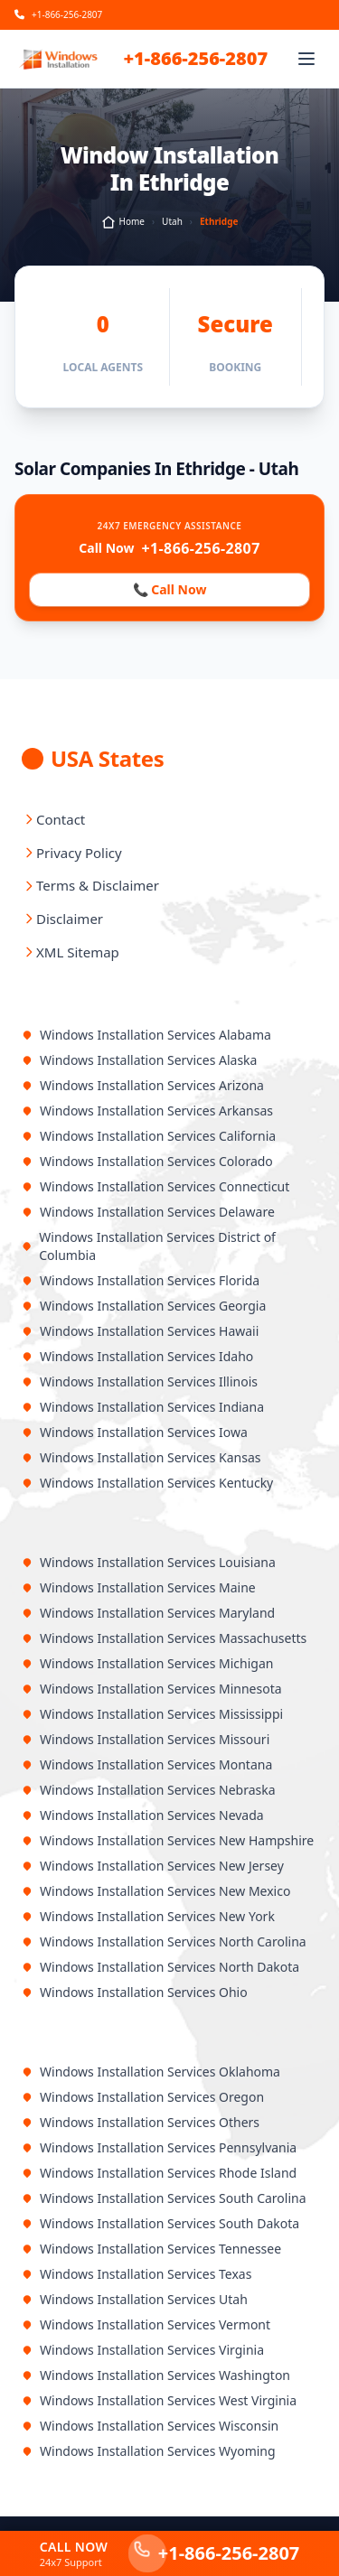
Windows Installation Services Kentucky (147, 1482)
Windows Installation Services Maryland (148, 1612)
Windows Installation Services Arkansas (147, 1110)
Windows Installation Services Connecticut (155, 1186)
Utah (172, 221)
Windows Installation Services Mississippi (152, 1713)
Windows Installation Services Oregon (143, 2096)
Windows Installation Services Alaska (139, 1060)
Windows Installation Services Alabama (146, 1034)
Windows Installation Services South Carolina (164, 2198)
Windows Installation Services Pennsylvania (159, 2147)
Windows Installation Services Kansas (141, 1457)
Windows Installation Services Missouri (145, 1739)
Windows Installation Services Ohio (135, 1992)
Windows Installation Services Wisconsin (150, 2425)
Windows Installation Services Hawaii (140, 1330)
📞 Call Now (169, 590)
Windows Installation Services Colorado (147, 1161)
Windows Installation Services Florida (140, 1280)
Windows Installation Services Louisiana (149, 1562)
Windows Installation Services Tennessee (151, 2248)
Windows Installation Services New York (148, 1916)
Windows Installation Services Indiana (143, 1406)
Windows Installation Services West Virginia (159, 2400)
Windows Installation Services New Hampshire (168, 1840)
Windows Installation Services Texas (136, 2273)
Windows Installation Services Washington (156, 2375)
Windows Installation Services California (149, 1135)
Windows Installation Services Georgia (144, 1305)
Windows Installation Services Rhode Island (159, 2172)
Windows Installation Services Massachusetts (164, 1638)
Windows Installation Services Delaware (148, 1211)
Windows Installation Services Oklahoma (151, 2071)
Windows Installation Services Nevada (143, 1815)
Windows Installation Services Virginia (143, 2349)
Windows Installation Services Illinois (140, 1381)
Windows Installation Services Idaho (137, 1356)
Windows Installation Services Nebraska (149, 1789)
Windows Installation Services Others (140, 2122)
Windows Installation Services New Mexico (156, 1890)
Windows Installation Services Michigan (147, 1663)
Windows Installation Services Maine (139, 1587)
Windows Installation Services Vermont (146, 2324)
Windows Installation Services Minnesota (152, 1688)
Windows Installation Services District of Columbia (149, 1246)
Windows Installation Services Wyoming (149, 2450)
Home (123, 222)
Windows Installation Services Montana (147, 1764)
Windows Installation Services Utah (135, 2299)
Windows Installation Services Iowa (135, 1432)
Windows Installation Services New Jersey (153, 1865)
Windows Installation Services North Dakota (160, 1966)
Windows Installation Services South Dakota (160, 2223)
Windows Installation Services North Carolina (164, 1941)
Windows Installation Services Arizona (143, 1085)
